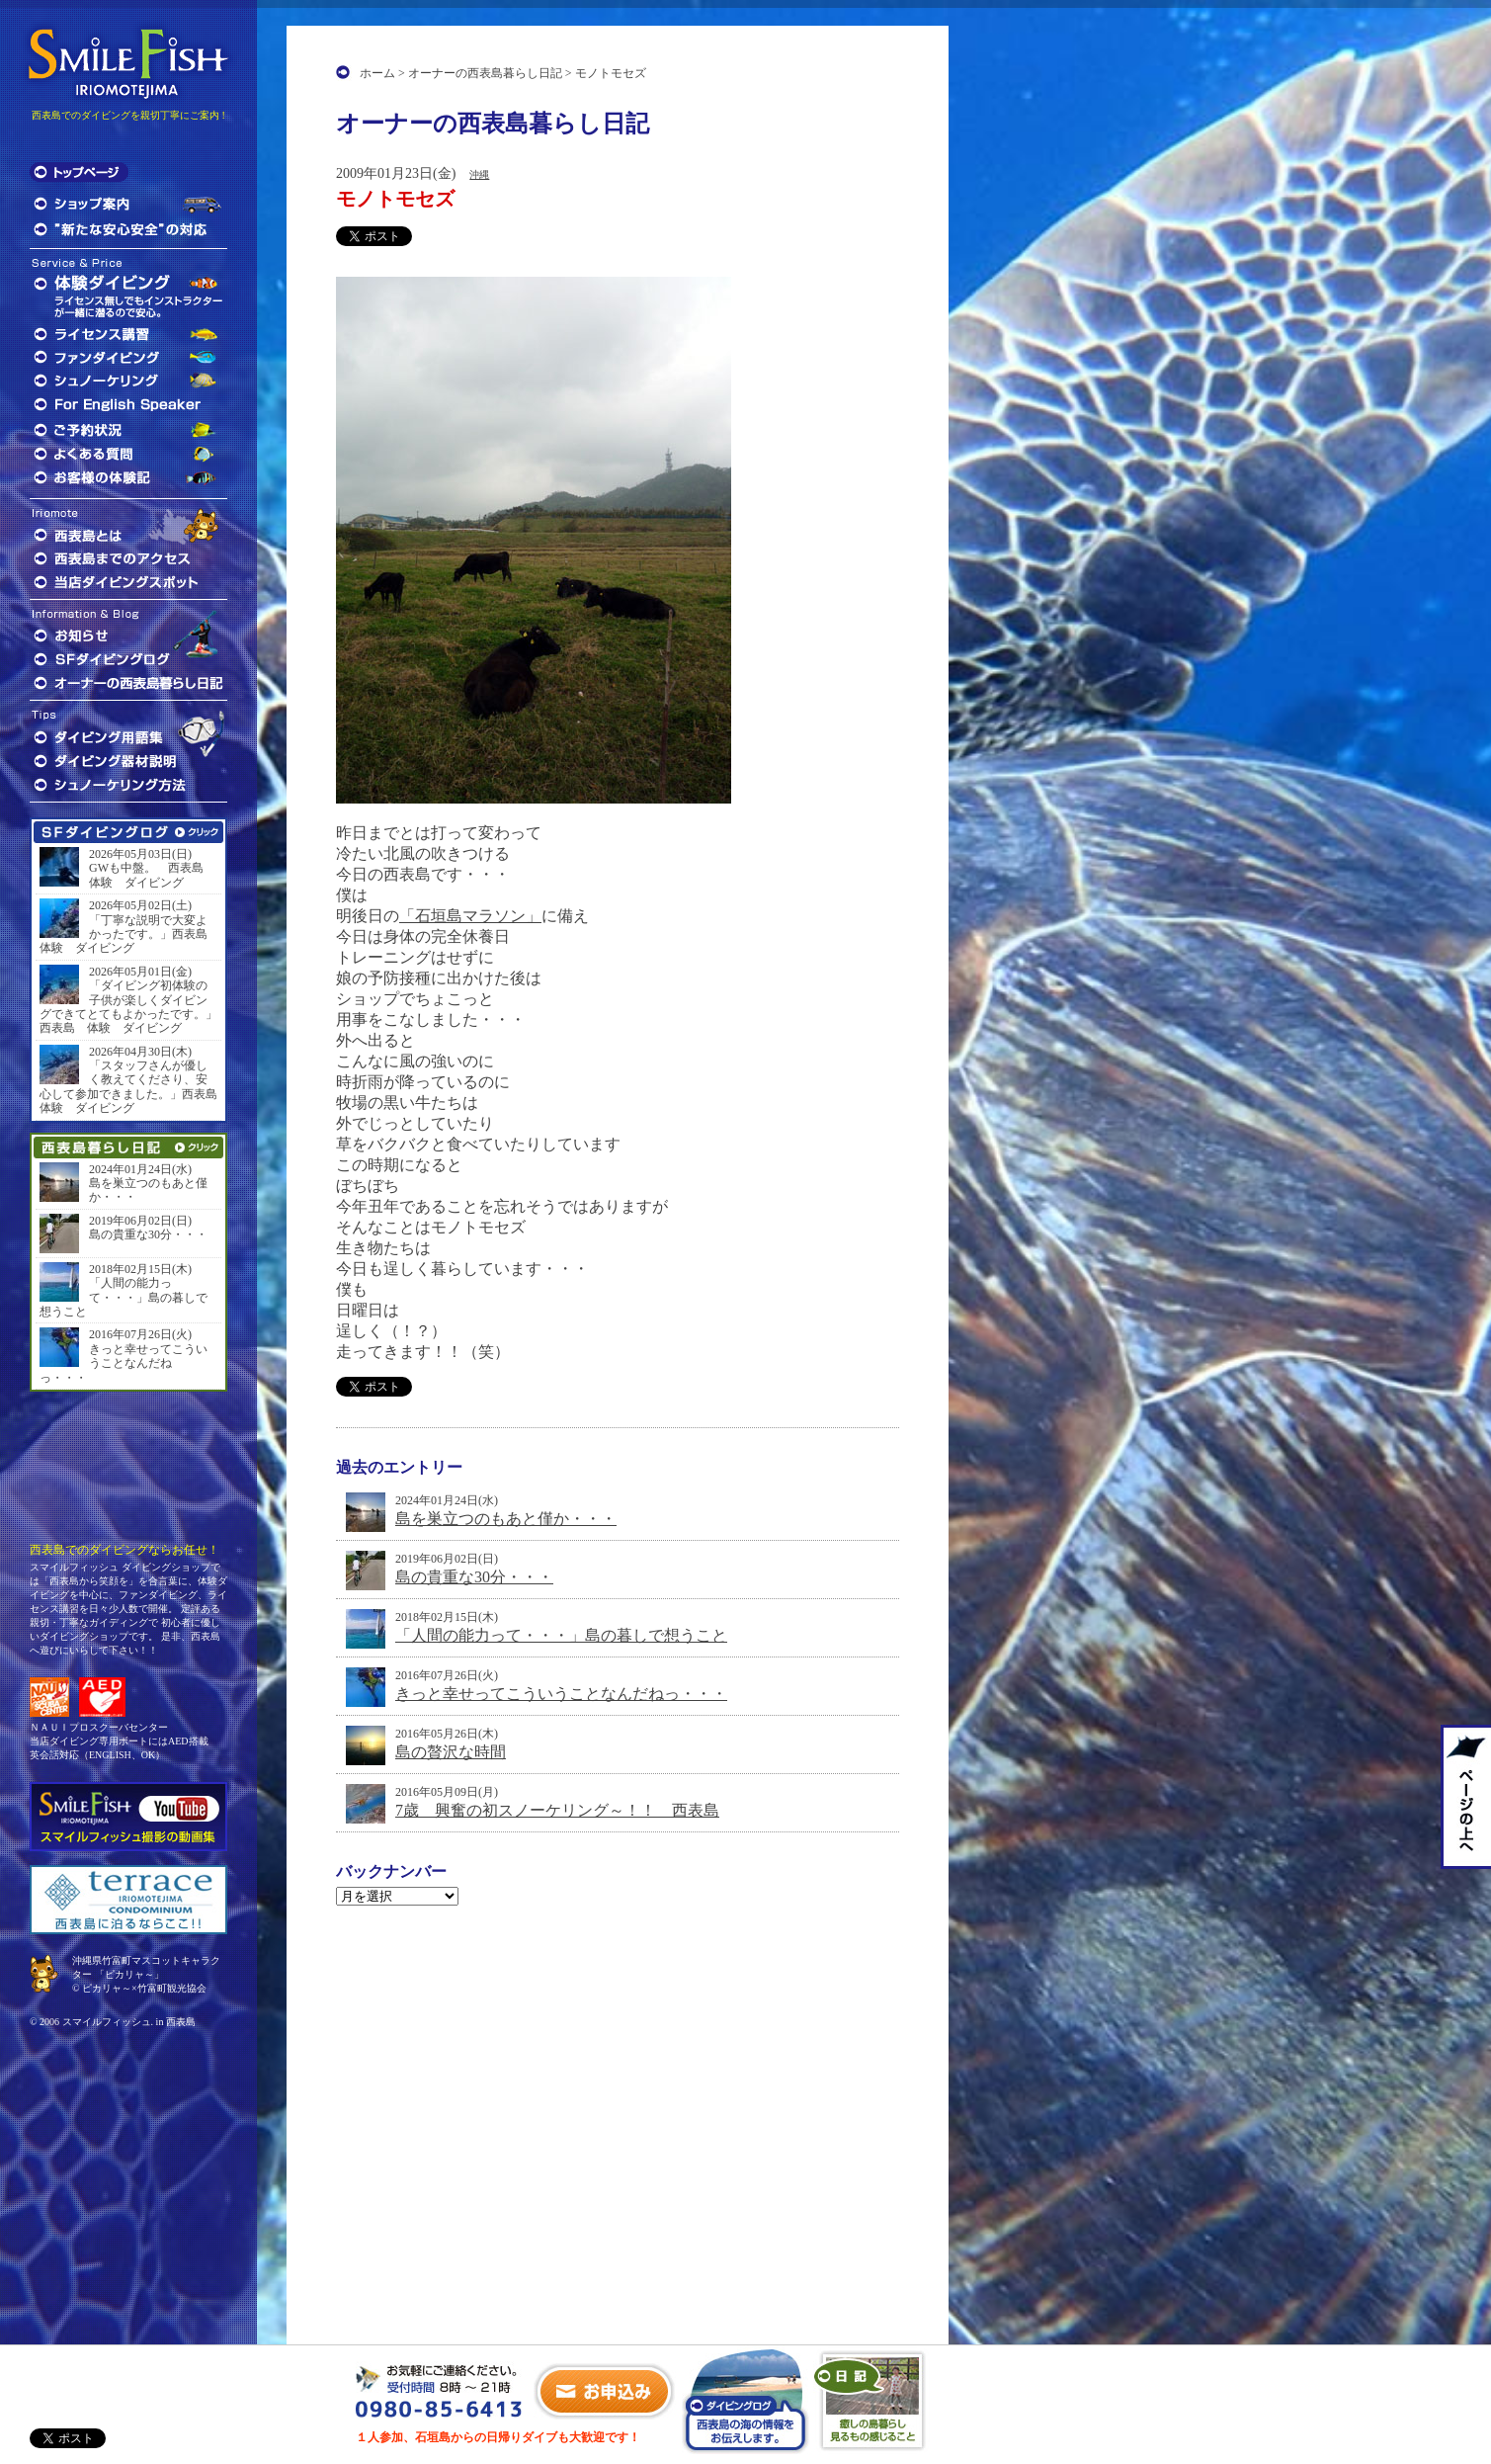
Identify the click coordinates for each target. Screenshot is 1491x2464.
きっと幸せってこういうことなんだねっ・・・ (561, 1693)
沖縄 (479, 174)
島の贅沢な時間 (450, 1751)
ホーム (377, 73)
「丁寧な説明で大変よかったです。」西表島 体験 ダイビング (128, 934)
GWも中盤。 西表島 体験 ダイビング (152, 875)
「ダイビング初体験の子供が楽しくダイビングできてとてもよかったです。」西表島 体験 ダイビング (128, 1006)
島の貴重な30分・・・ (474, 1577)
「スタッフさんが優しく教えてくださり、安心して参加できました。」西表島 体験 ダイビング (128, 1087)
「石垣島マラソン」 (470, 915)
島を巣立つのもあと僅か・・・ (506, 1518)
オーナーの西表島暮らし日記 (485, 73)
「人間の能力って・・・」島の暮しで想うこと (561, 1635)
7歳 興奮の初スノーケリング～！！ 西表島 (557, 1810)
